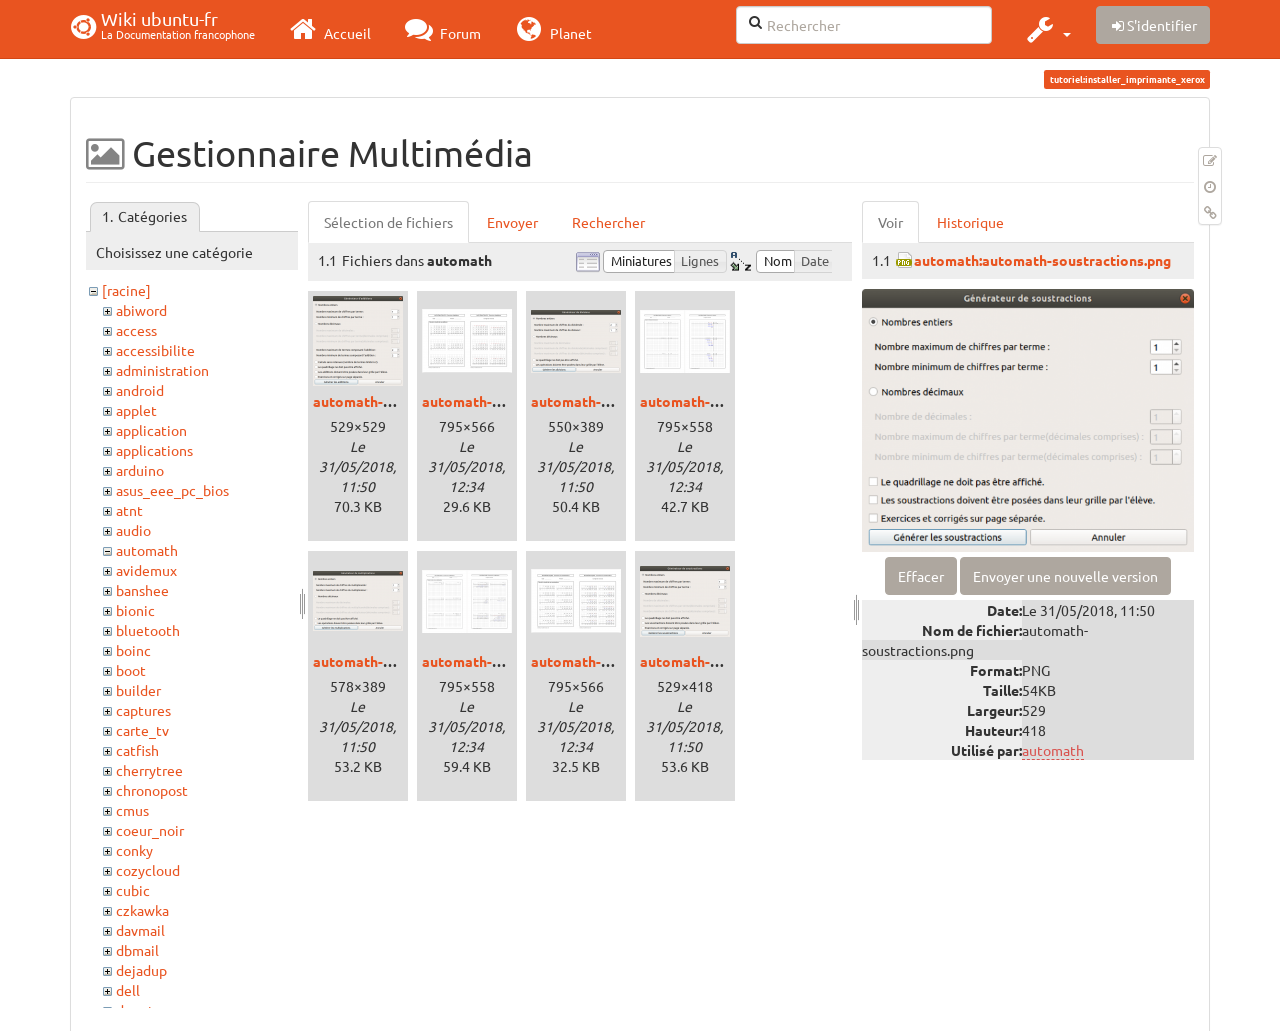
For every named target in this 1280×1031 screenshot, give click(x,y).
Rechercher (608, 222)
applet (136, 410)
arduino (140, 470)
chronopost (152, 790)
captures (143, 710)
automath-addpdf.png (493, 401)
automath (147, 550)
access (136, 330)
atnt (129, 510)
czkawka (142, 910)
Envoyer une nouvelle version (1065, 576)
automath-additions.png (392, 401)
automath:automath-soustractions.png (1042, 260)
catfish (137, 750)
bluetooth (148, 630)
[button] (1046, 29)
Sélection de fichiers (388, 222)
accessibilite (155, 350)
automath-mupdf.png (491, 661)
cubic (133, 890)
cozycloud (148, 870)
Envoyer (512, 222)
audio (133, 530)
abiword (141, 310)
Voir (890, 222)
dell (128, 990)
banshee (142, 590)
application (151, 430)
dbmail (137, 950)
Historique (970, 222)
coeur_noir (150, 830)
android (140, 390)
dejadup (141, 970)
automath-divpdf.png (709, 401)
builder (138, 690)
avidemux (146, 570)
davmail (140, 930)
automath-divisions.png (609, 401)
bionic (135, 610)
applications (154, 450)
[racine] (126, 290)
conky (134, 850)
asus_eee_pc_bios (172, 490)
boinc (133, 650)
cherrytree (149, 770)
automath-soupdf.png (602, 661)
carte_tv (142, 730)
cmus (132, 810)
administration (162, 370)
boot (131, 670)
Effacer (921, 576)
